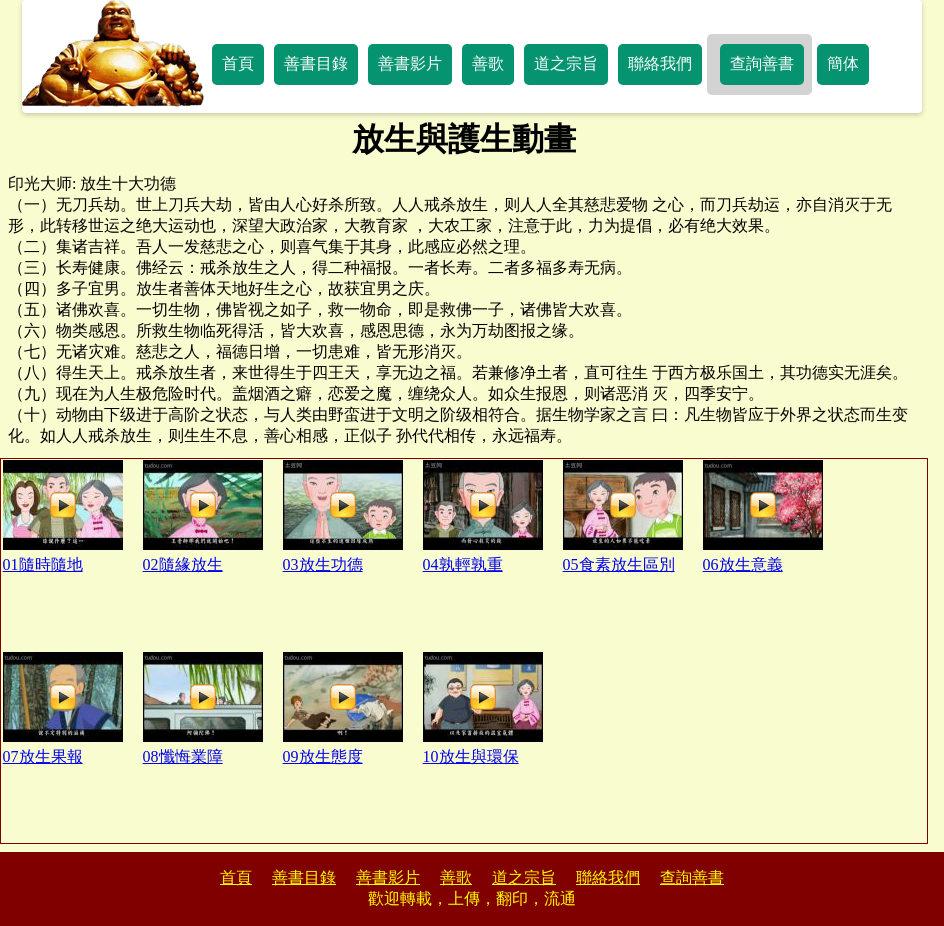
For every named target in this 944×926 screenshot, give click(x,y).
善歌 (488, 63)
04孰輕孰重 (483, 516)
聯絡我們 (660, 63)
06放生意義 (763, 516)
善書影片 (410, 63)
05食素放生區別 (623, 516)
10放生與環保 (483, 708)
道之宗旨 (566, 63)
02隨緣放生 (203, 516)
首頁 (238, 63)
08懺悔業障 (203, 708)
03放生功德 (343, 516)
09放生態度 (343, 708)
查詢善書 (762, 63)
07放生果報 (63, 708)
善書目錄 (316, 63)
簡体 (843, 63)
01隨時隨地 (63, 516)
